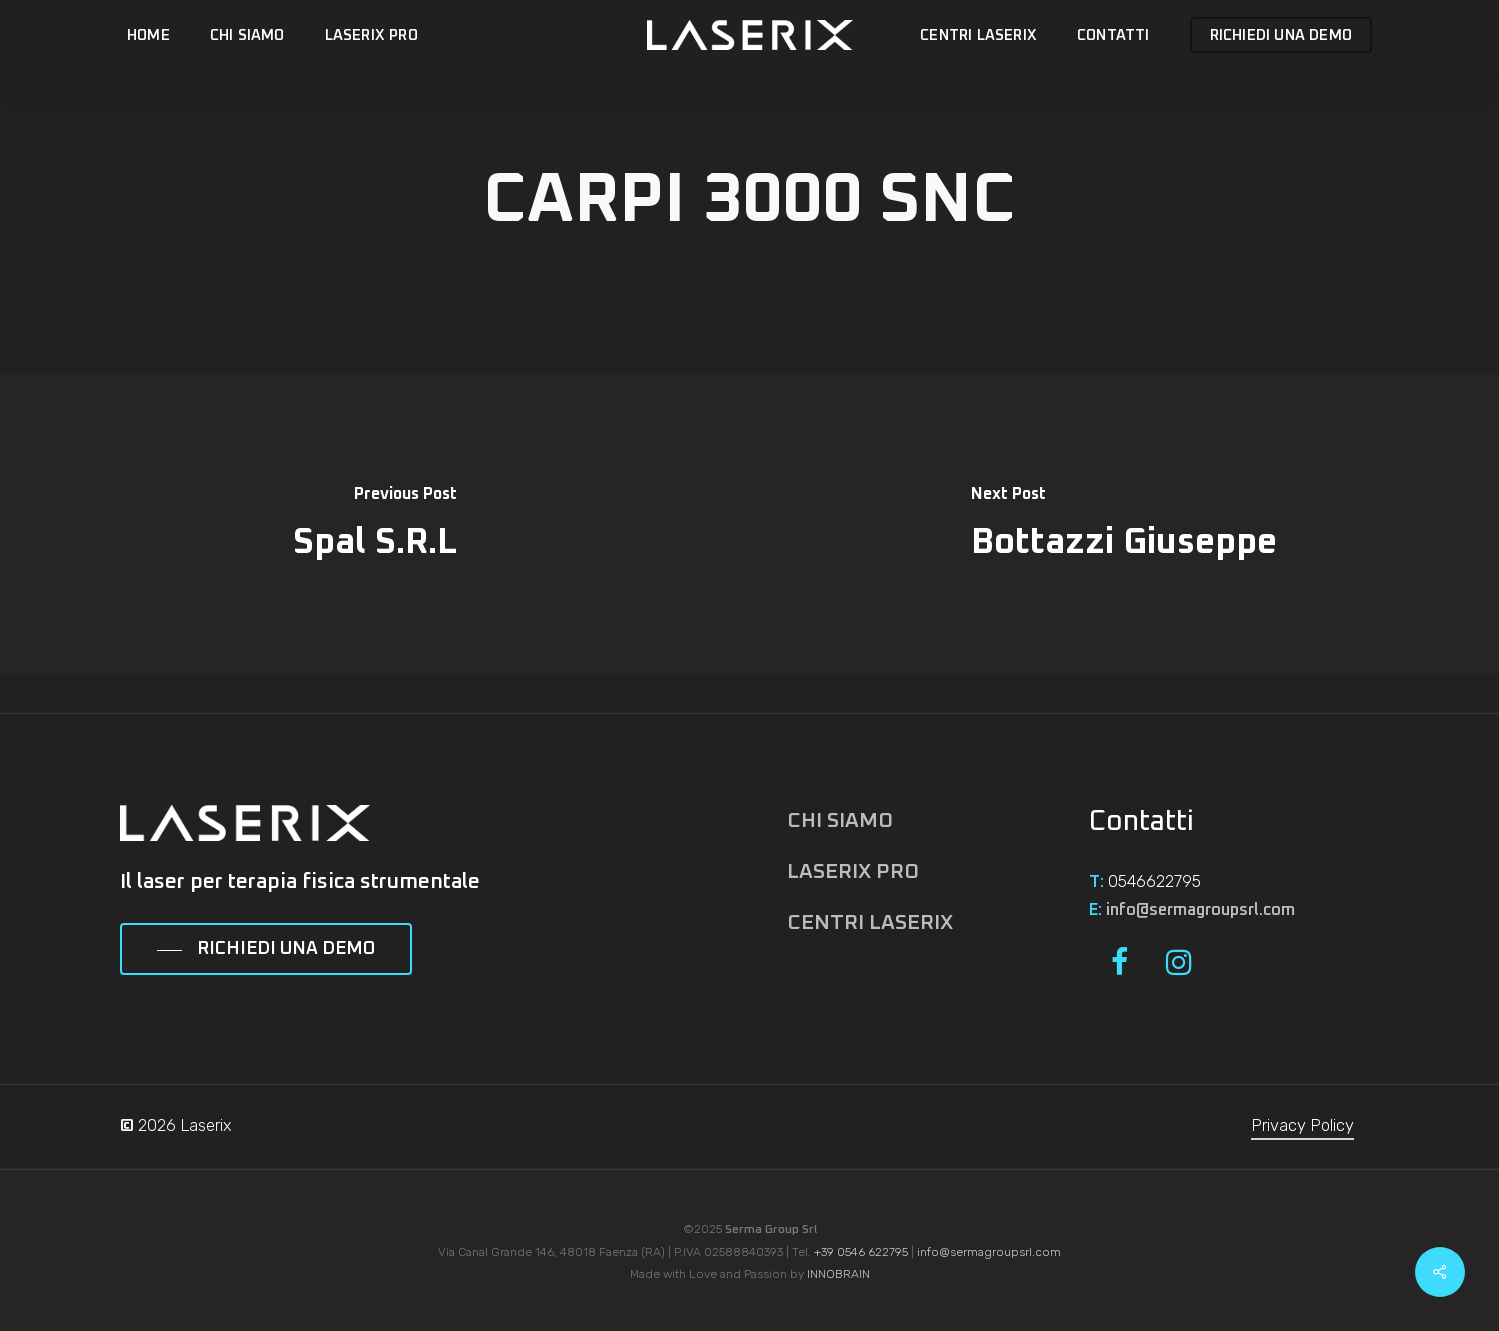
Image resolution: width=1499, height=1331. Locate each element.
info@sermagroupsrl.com (1200, 910)
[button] (266, 950)
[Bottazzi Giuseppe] (1125, 524)
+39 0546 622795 (861, 1252)
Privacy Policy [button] (1302, 1125)
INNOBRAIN (838, 1274)
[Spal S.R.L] (375, 524)
